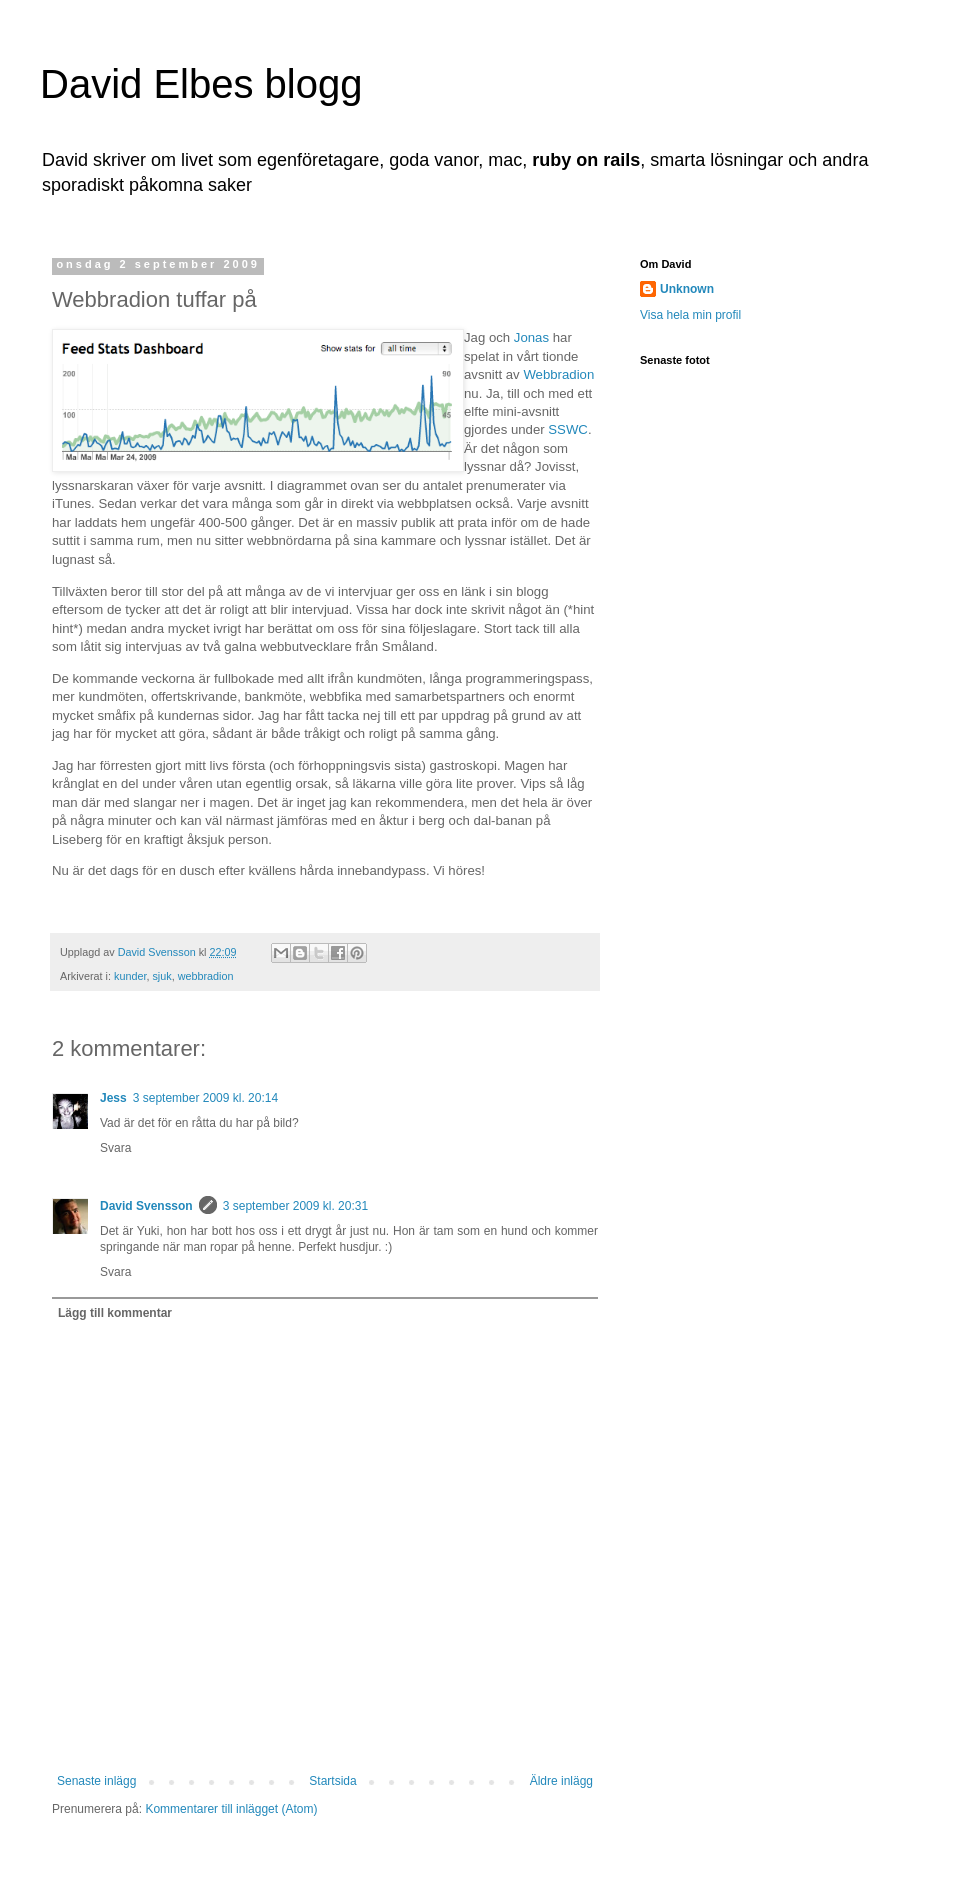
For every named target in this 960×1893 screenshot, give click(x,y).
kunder (130, 976)
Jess (113, 1098)
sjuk (161, 976)
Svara (115, 1148)
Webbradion (558, 374)
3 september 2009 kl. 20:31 (295, 1206)
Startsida (332, 1781)
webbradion (206, 976)
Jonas (531, 337)
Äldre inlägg (561, 1781)
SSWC (568, 429)
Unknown (687, 289)
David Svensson (146, 1206)
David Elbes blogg (201, 84)
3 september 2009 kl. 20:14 (205, 1098)
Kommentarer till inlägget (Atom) (231, 1809)
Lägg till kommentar (115, 1313)
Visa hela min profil (690, 315)
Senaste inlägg (96, 1781)
